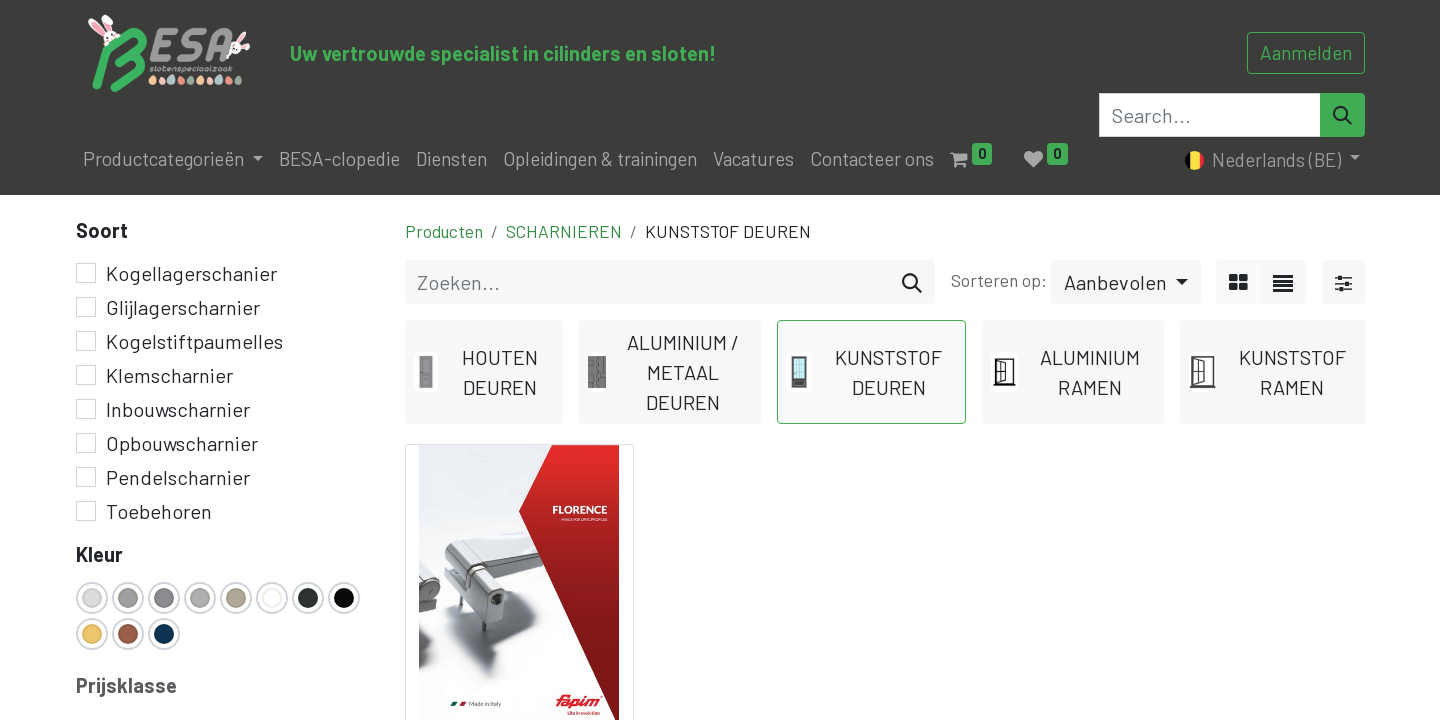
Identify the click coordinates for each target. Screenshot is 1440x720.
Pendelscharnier (178, 477)
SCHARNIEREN (564, 231)
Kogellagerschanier (191, 273)
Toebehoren (159, 511)
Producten (444, 231)
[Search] (1342, 115)
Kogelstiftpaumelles (194, 341)
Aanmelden (1306, 52)
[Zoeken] (912, 282)
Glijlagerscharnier (183, 307)
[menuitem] (339, 159)
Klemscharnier (169, 375)
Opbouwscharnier (182, 443)
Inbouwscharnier (178, 409)
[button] (1126, 282)
